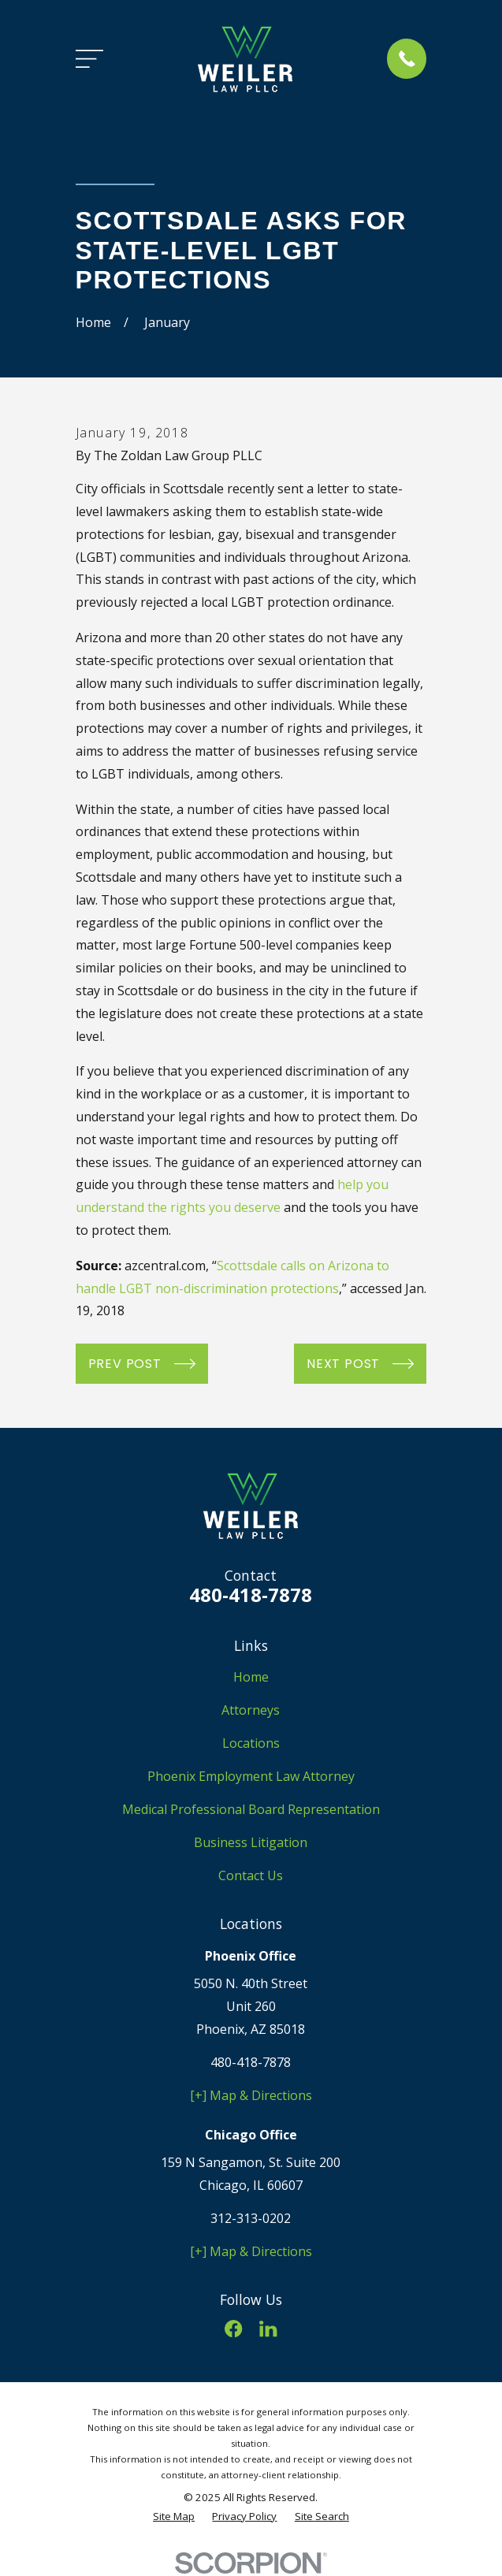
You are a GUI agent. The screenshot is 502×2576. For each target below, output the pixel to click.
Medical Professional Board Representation (251, 1809)
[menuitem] (174, 2516)
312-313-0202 (250, 2218)
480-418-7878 (250, 1595)
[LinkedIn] (268, 2328)
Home (251, 1677)
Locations (251, 1743)
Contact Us (250, 1875)
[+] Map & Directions (251, 2095)
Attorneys (250, 1710)
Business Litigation (250, 1842)
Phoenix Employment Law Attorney (251, 1776)
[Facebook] (233, 2328)
